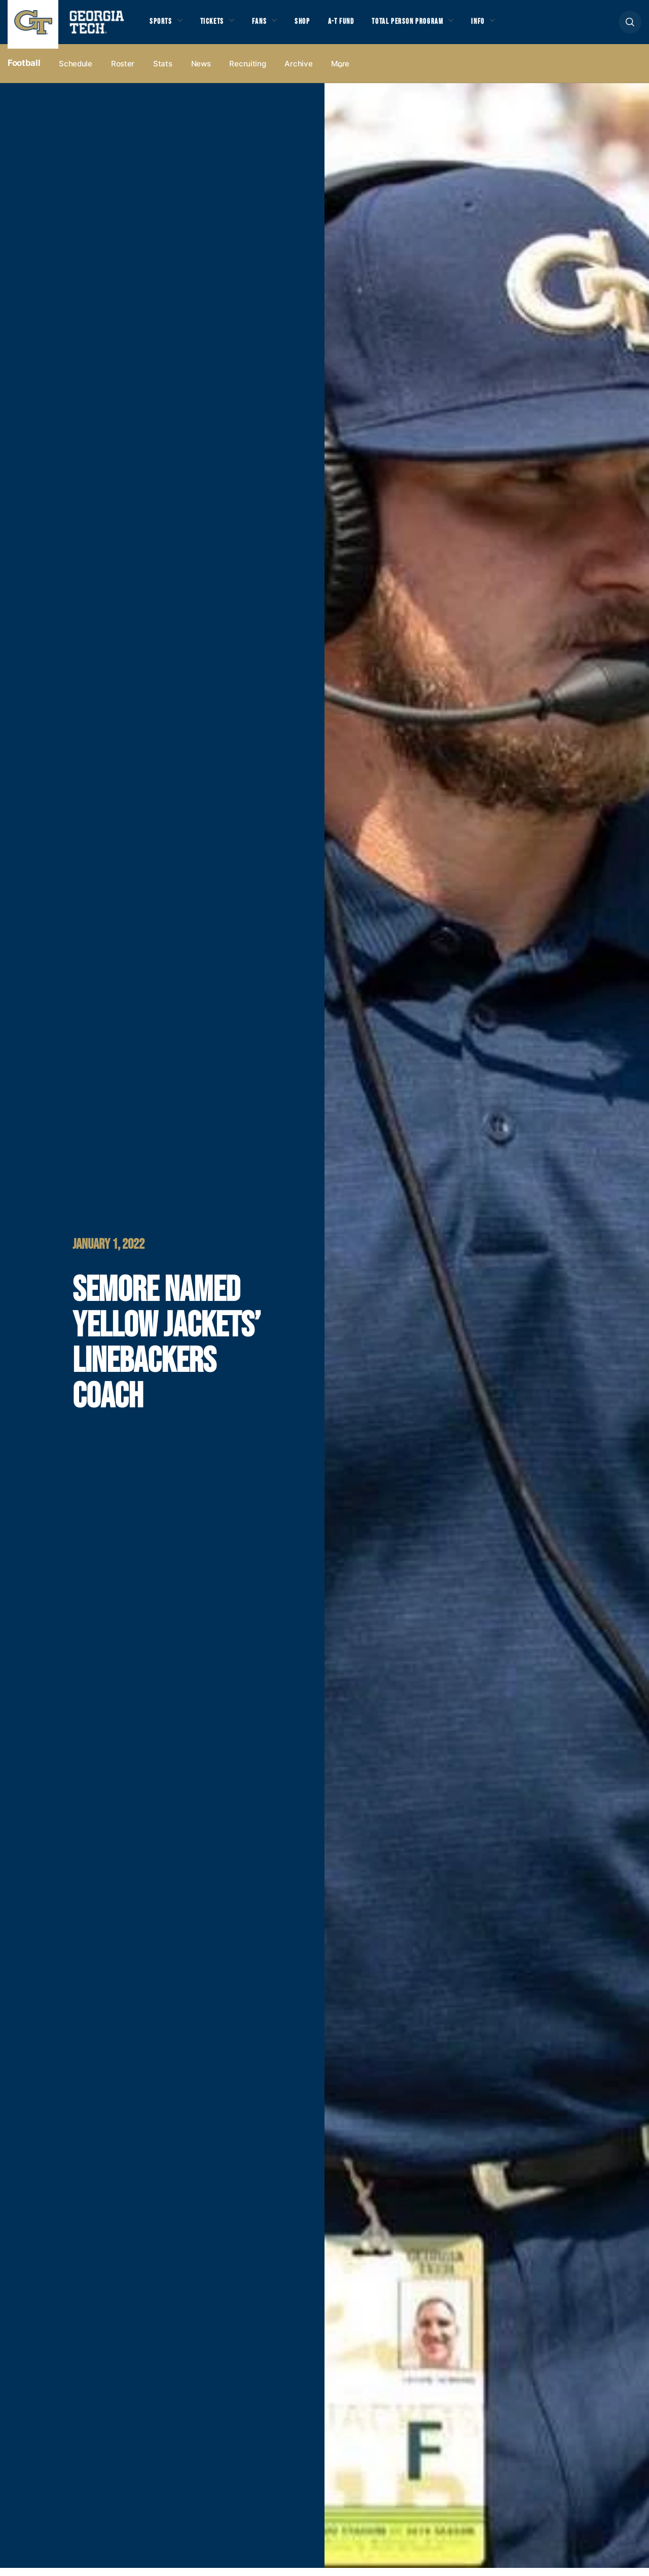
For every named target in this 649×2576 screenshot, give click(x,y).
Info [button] (507, 26)
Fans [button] (268, 26)
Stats (162, 72)
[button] (630, 26)
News (201, 72)
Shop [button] (314, 26)
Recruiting (247, 72)
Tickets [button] (217, 26)
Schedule (75, 72)
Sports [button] (162, 26)
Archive (298, 72)
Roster (122, 72)
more (340, 72)
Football (24, 71)
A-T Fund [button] (356, 26)
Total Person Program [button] (429, 26)
